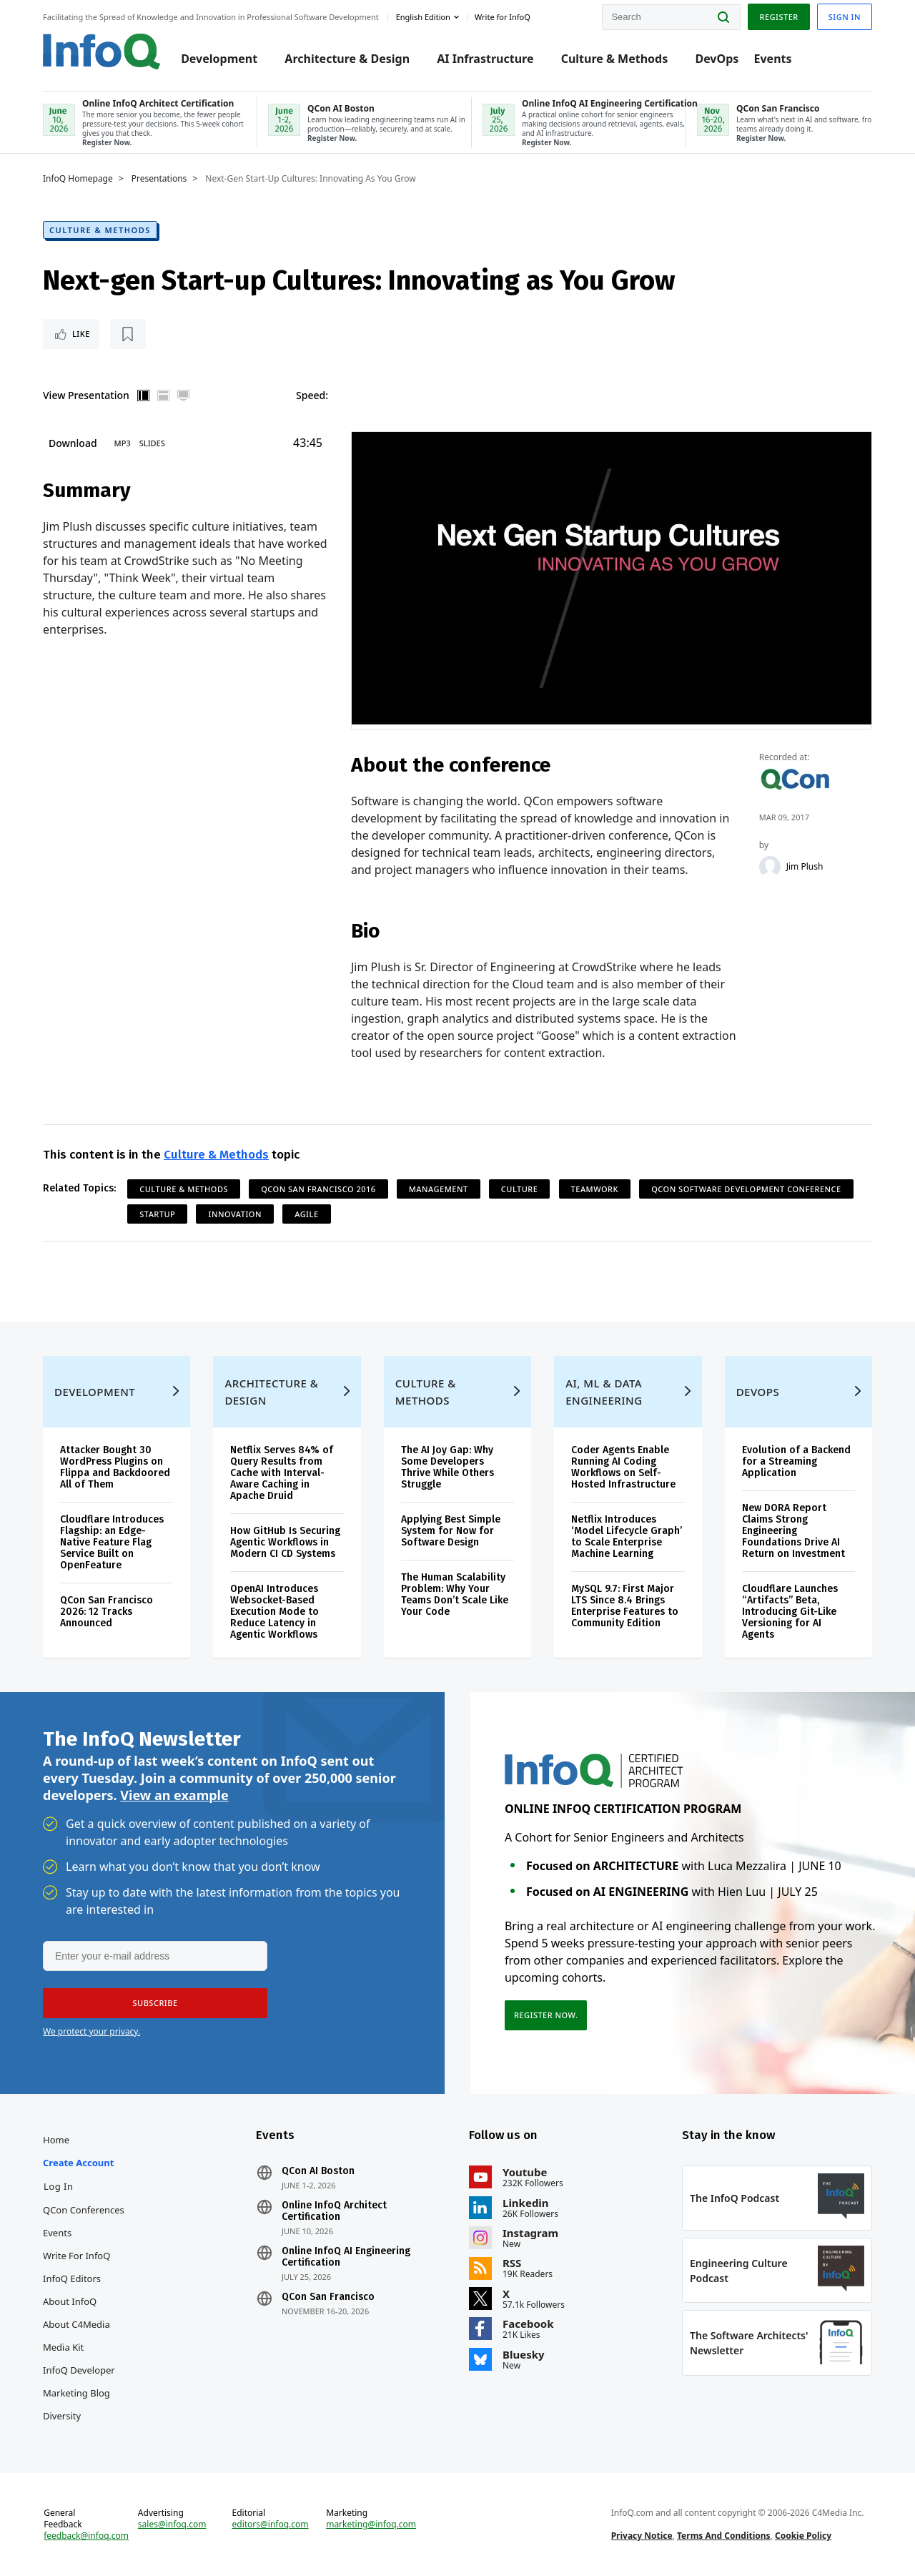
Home (56, 2139)
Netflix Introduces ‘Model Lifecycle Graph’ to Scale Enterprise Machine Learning (626, 1536)
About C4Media (76, 2324)
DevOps (716, 59)
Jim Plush (805, 867)
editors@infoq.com (270, 2524)
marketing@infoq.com (371, 2524)
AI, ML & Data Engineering (603, 1391)
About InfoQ (70, 2301)
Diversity (62, 2415)
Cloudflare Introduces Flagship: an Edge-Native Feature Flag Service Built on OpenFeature (112, 1542)
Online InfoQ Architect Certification (334, 2211)
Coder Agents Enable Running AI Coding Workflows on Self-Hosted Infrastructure (623, 1467)
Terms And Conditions (724, 2536)
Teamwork (594, 1189)
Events (772, 59)
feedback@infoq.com (86, 2536)
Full (183, 395)
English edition (423, 16)
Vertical (143, 395)
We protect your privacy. (91, 2031)
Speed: (312, 395)
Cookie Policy (803, 2536)
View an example (174, 1795)
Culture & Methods (614, 59)
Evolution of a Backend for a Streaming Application (796, 1461)
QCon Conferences (83, 2209)
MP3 (122, 443)
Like (81, 333)
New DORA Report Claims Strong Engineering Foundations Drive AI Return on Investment (793, 1531)
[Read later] (128, 334)
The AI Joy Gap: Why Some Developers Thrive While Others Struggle (447, 1467)
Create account (78, 2162)
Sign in (845, 16)
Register (778, 16)
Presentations (159, 179)
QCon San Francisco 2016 (318, 1189)
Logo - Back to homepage (102, 51)
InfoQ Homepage (78, 179)
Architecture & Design (347, 59)
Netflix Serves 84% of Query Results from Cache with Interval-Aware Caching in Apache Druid (281, 1473)
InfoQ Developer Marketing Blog (79, 2381)
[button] (155, 2003)
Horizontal (163, 395)
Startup (157, 1214)
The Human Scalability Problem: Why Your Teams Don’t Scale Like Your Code (454, 1594)
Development (219, 59)
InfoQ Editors (72, 2278)
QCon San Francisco (328, 2297)
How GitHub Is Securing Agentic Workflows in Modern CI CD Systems (285, 1542)
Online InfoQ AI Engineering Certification (346, 2257)
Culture (519, 1189)
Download (73, 443)
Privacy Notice (642, 2536)
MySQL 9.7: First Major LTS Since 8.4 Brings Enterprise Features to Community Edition (624, 1606)
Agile (306, 1214)
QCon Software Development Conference (746, 1189)
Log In (59, 2186)
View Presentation (86, 395)
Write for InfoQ (76, 2255)
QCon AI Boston (318, 2171)
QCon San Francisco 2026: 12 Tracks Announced (106, 1611)
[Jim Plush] (770, 866)
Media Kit (63, 2347)
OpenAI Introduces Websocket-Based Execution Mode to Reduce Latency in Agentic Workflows (274, 1612)
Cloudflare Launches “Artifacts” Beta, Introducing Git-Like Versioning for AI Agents (790, 1612)
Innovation (234, 1214)
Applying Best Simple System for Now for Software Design (450, 1530)
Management (438, 1189)
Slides (152, 443)
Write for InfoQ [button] (502, 16)
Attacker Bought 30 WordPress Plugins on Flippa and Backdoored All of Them (115, 1467)
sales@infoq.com (172, 2524)
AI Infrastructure (485, 59)
